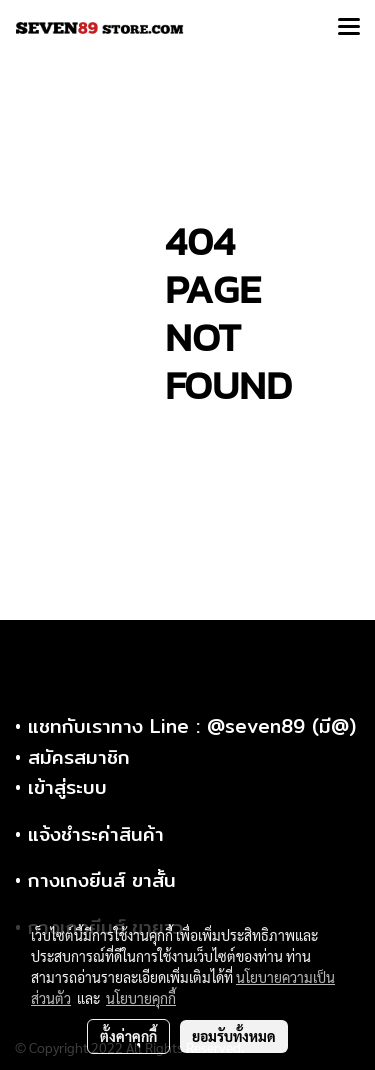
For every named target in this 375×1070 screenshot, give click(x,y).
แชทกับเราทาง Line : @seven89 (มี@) (192, 726)
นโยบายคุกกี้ (141, 998)
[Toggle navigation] (349, 28)
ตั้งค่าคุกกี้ (128, 1036)
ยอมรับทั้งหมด (234, 1036)
